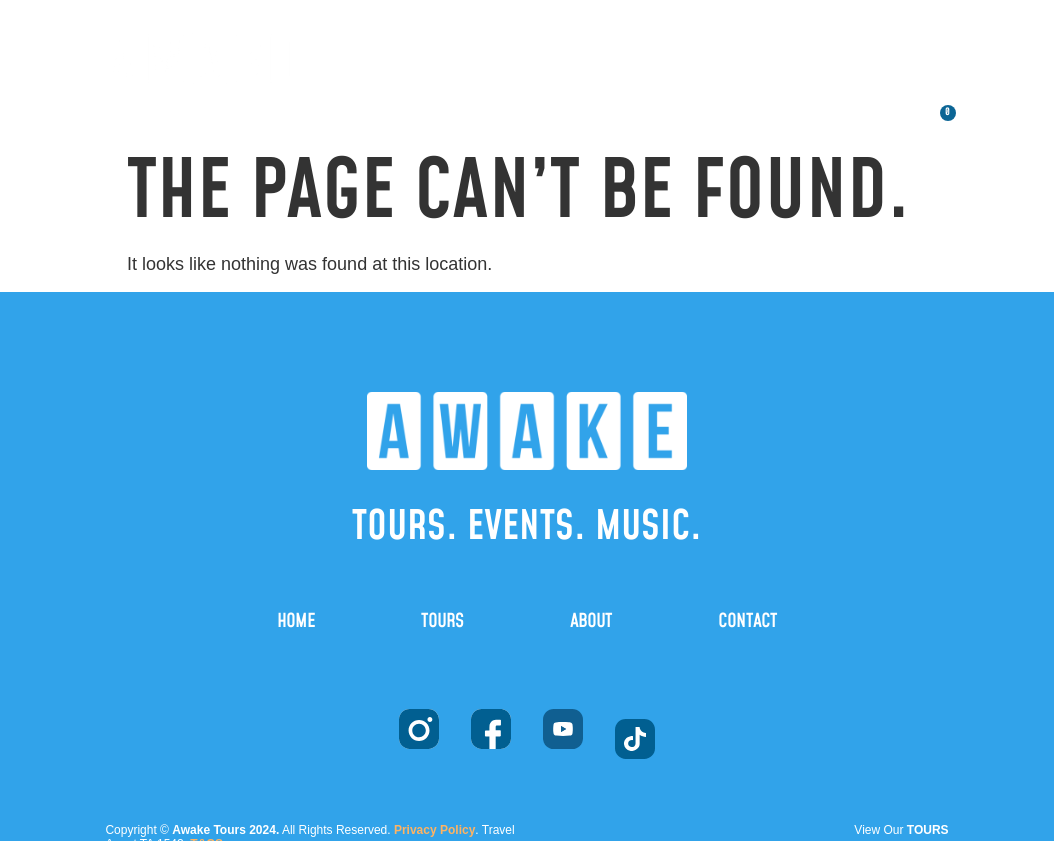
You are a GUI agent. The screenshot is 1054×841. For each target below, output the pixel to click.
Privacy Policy (434, 830)
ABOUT (802, 22)
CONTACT (828, 68)
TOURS (667, 22)
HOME (535, 22)
